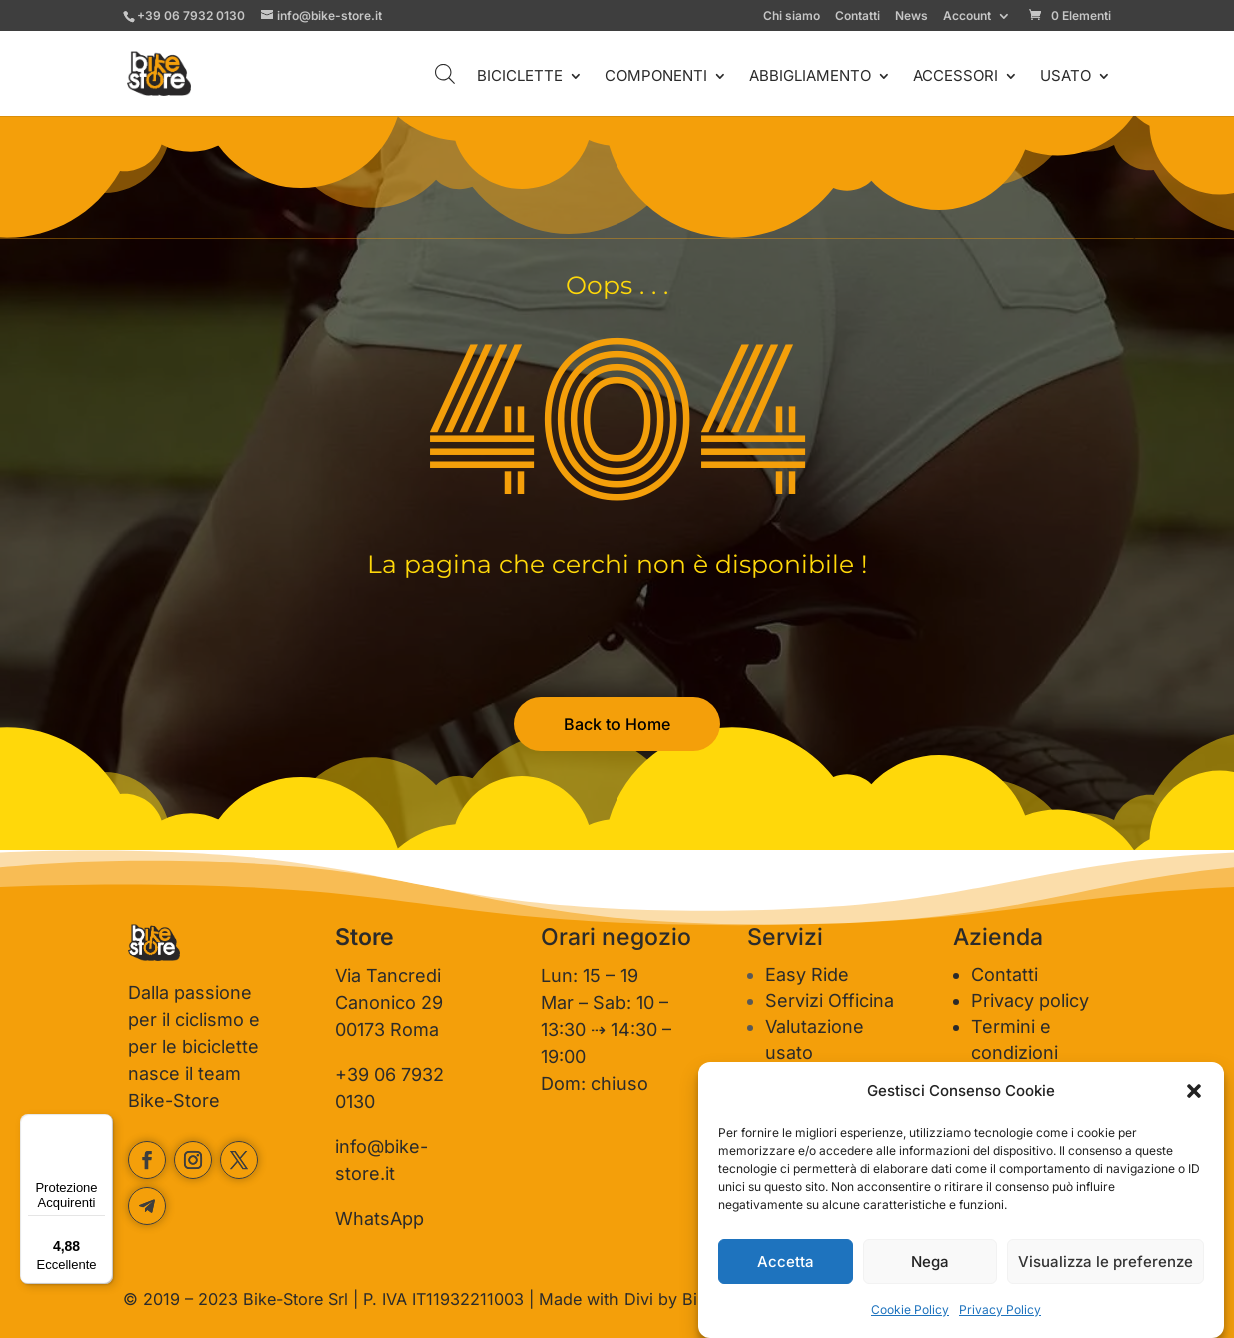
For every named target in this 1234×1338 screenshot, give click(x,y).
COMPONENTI (656, 77)
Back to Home (617, 724)
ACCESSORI (955, 77)
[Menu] (101, 1126)
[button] (1194, 1091)
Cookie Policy (910, 1309)
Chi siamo (791, 16)
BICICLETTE (520, 77)
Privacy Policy (1000, 1309)
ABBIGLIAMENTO (810, 77)
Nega (930, 1261)
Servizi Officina (829, 1000)
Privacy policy (1030, 1000)
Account (967, 16)
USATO (1065, 77)
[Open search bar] (445, 73)
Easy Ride (807, 974)
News (911, 16)
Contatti (857, 16)
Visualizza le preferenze (1105, 1261)
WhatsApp (379, 1218)
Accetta (785, 1261)
